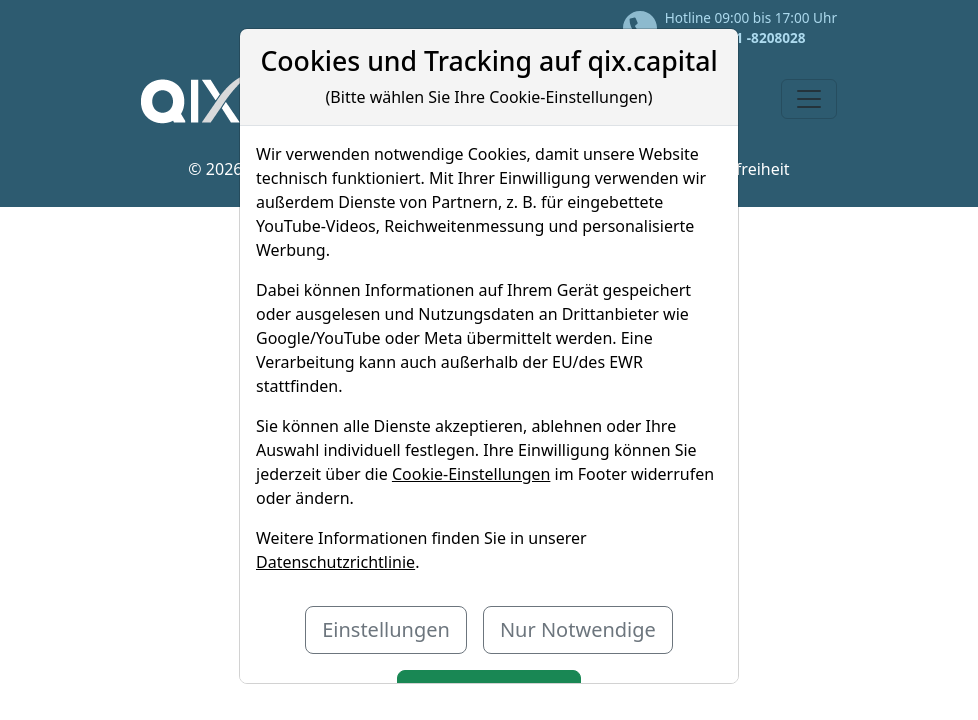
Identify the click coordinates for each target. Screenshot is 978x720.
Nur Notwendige (578, 629)
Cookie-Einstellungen (471, 474)
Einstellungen (386, 629)
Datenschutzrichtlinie (335, 562)
